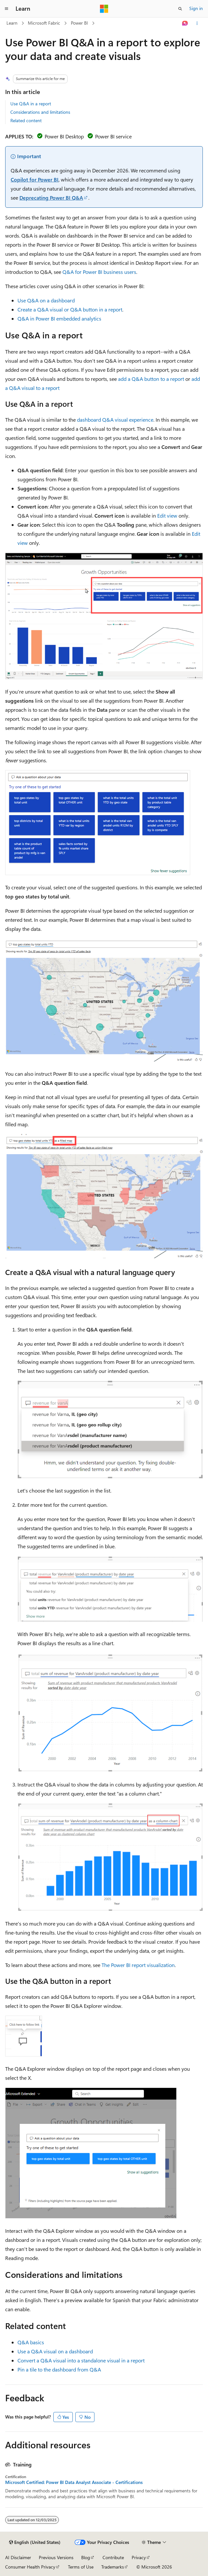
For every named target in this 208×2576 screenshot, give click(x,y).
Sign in (196, 8)
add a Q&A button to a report (151, 378)
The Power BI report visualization (138, 1964)
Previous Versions (56, 2557)
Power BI (79, 23)
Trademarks (112, 2567)
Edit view (167, 515)
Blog (85, 2557)
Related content (26, 120)
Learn (11, 23)
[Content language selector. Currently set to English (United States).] (34, 2542)
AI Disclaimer (18, 2557)
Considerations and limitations (40, 112)
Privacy (139, 2557)
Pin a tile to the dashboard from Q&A (59, 2369)
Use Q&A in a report (30, 103)
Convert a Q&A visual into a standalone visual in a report (81, 2360)
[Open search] (180, 9)
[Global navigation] (6, 9)
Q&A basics (30, 2342)
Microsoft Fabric (44, 23)
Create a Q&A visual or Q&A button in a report (69, 309)
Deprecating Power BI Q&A (51, 197)
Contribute (113, 2557)
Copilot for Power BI (35, 179)
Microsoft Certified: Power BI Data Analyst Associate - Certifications (74, 2482)
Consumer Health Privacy (30, 2567)
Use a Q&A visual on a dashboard (55, 2351)
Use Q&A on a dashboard (46, 300)
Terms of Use (80, 2567)
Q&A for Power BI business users (99, 271)
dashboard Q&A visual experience (115, 419)
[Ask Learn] (185, 23)
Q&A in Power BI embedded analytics (59, 318)
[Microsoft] (104, 9)
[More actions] (197, 23)
